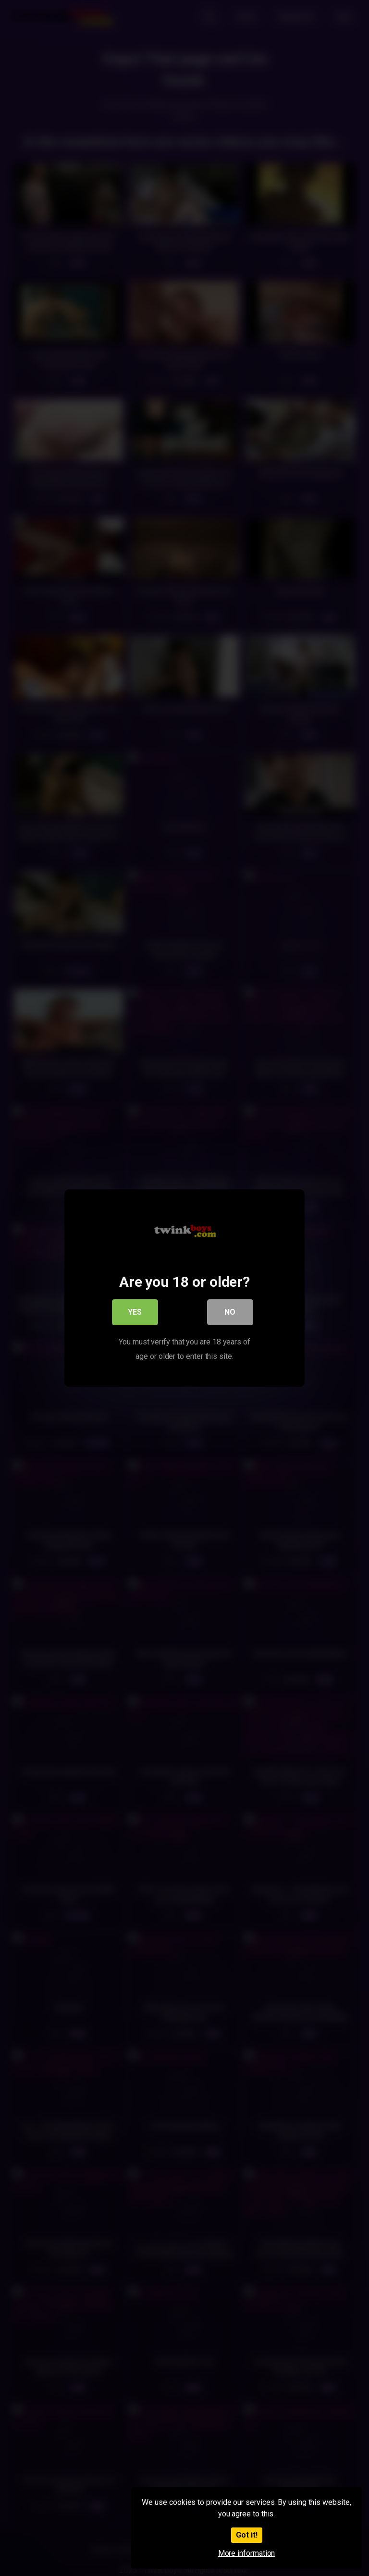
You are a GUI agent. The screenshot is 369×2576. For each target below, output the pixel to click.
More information (246, 2553)
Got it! (247, 2534)
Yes (135, 1314)
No (230, 1314)
